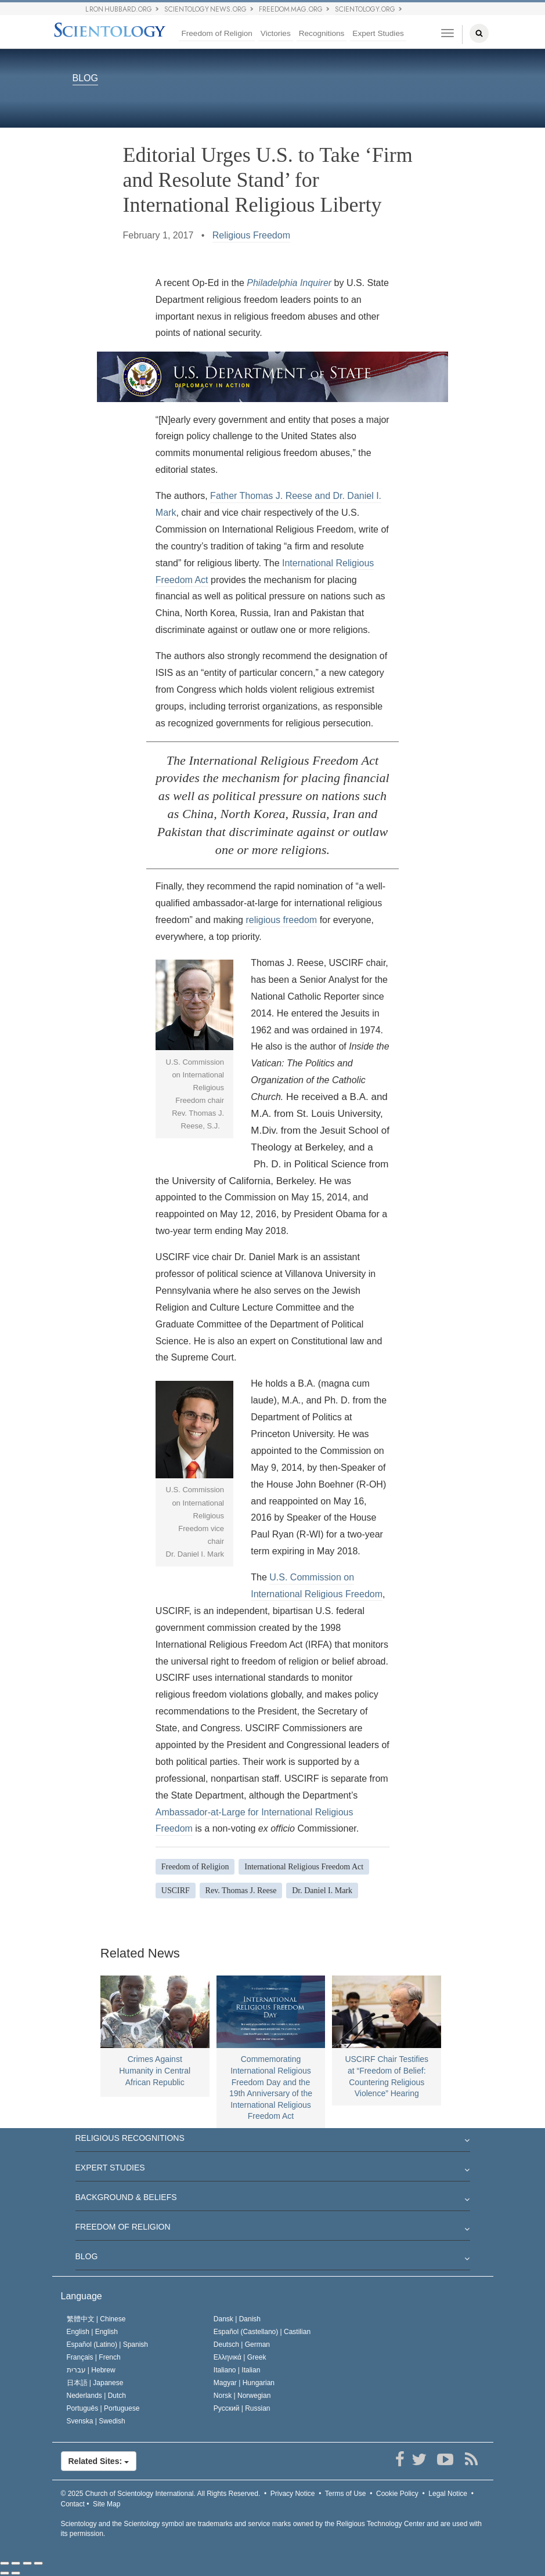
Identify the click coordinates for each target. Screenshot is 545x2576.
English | (92, 2332)
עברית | (91, 2370)
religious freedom (281, 920)
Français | (94, 2357)
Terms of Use (345, 2494)
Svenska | (96, 2421)
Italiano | (237, 2370)
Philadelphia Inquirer (289, 283)
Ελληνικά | (240, 2357)
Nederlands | (97, 2396)
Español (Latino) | (108, 2344)
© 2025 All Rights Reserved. (161, 2494)
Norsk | (242, 2396)
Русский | (242, 2408)
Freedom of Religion (216, 33)
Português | (103, 2408)
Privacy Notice (292, 2494)
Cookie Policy (397, 2494)
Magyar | (244, 2383)
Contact (73, 2504)
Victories (276, 33)
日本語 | (95, 2383)
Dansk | (237, 2319)
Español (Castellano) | (262, 2332)
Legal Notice (447, 2494)
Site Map (106, 2504)
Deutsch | (242, 2344)
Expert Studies (377, 33)
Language (81, 2296)
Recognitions (322, 33)
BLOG (85, 79)
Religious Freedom (251, 235)
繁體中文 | (96, 2319)
